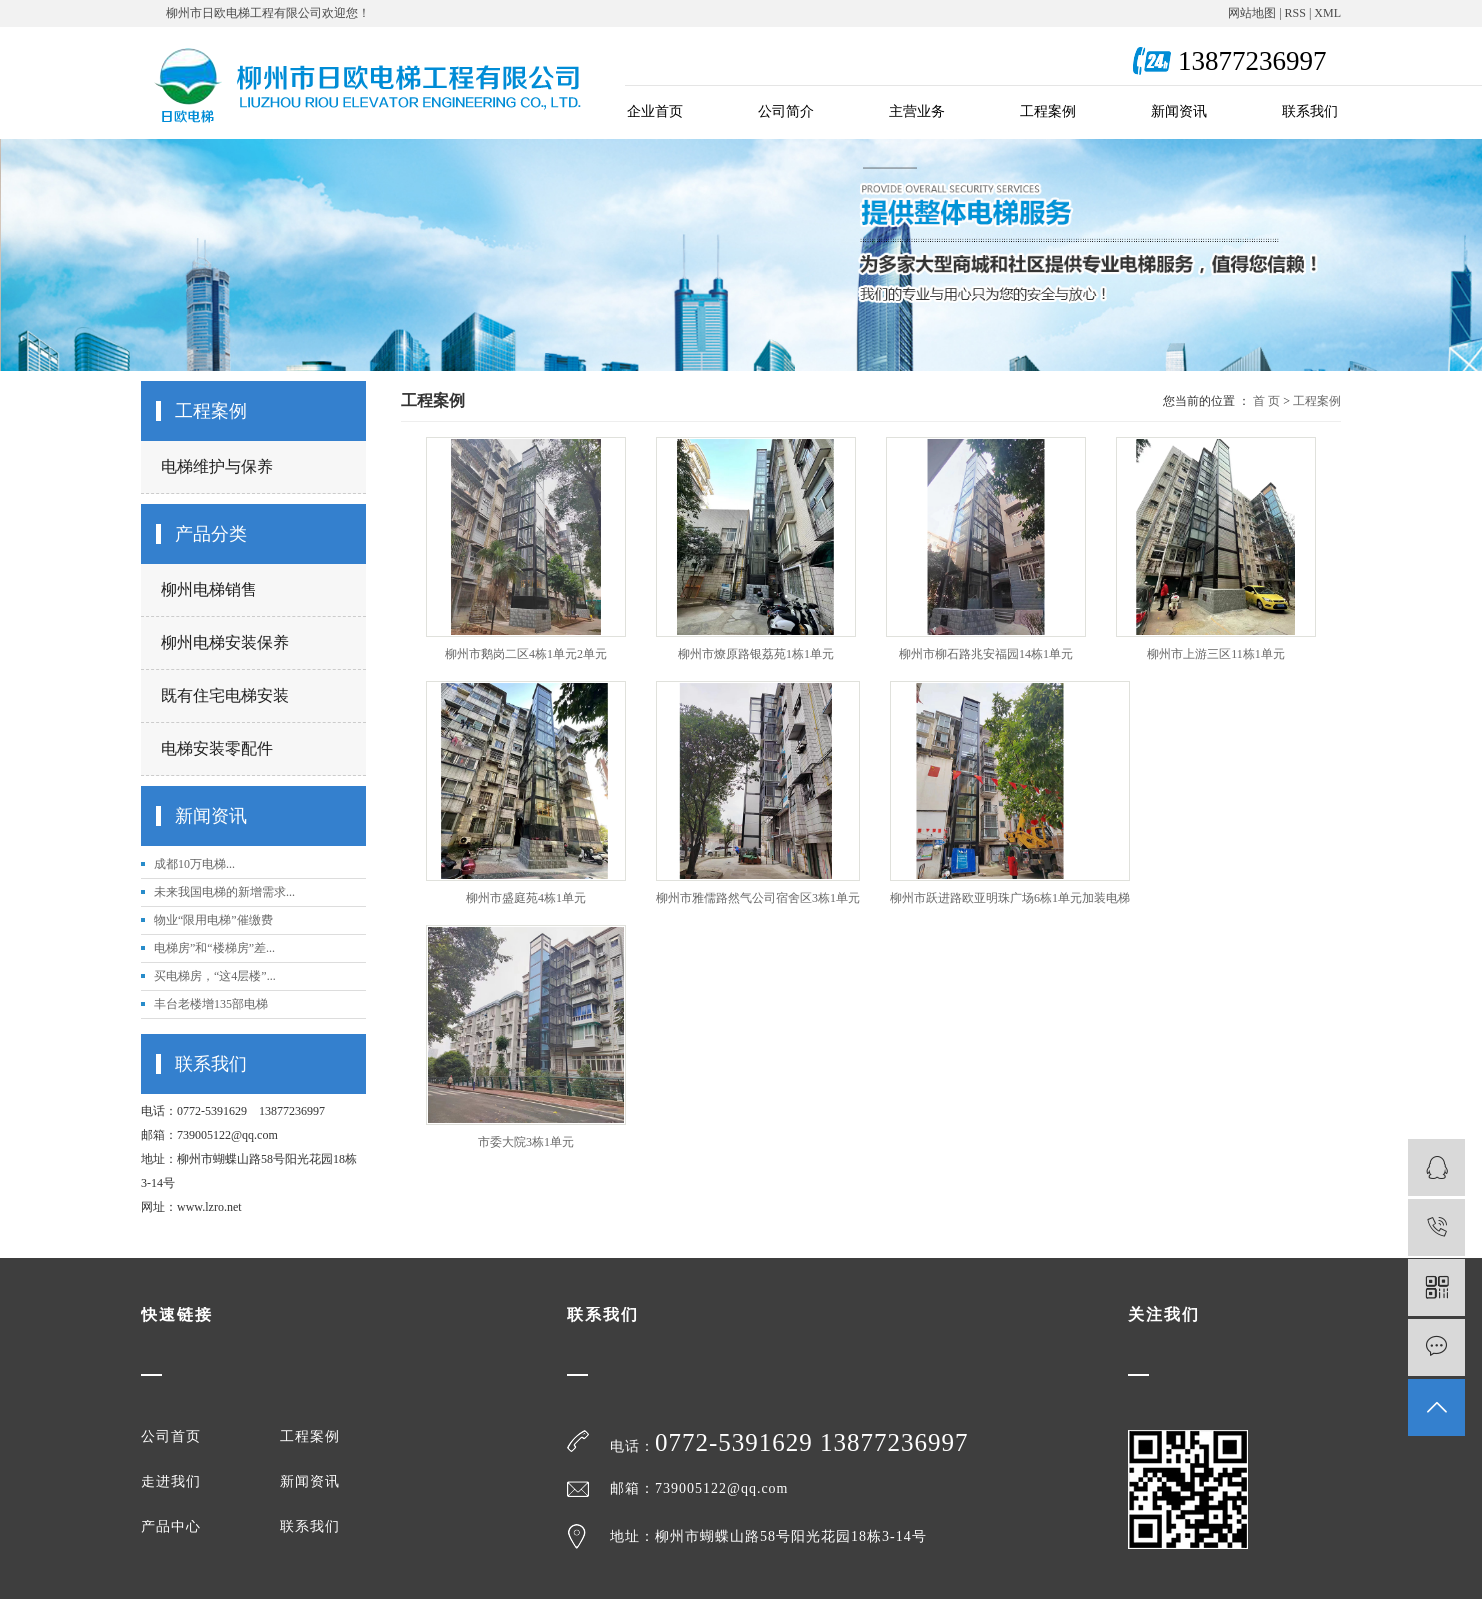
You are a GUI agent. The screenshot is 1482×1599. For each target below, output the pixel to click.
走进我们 (171, 1482)
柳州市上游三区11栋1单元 (1216, 654)
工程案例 (1048, 111)
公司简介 (786, 111)
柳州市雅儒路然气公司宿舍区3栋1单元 (758, 898)
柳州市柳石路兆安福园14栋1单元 (986, 654)
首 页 (1266, 401)
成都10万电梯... (194, 864)
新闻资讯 (1179, 111)
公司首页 (171, 1437)
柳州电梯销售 (209, 589)
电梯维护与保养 (217, 466)
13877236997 (894, 1442)
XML (1327, 13)
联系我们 (1310, 111)
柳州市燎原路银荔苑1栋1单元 (756, 654)
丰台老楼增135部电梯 (211, 1004)
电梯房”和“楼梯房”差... (214, 948)
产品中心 (171, 1527)
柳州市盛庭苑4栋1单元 (526, 898)
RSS (1295, 13)
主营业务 (917, 111)
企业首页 (655, 111)
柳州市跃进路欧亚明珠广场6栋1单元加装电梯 (1010, 898)
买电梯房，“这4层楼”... (215, 976)
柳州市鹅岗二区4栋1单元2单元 (526, 654)
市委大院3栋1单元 (526, 1142)
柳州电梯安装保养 (225, 642)
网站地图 (1252, 13)
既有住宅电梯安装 (225, 695)
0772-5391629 (737, 1442)
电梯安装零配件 (217, 748)
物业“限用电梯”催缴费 (213, 920)
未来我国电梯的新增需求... (224, 892)
